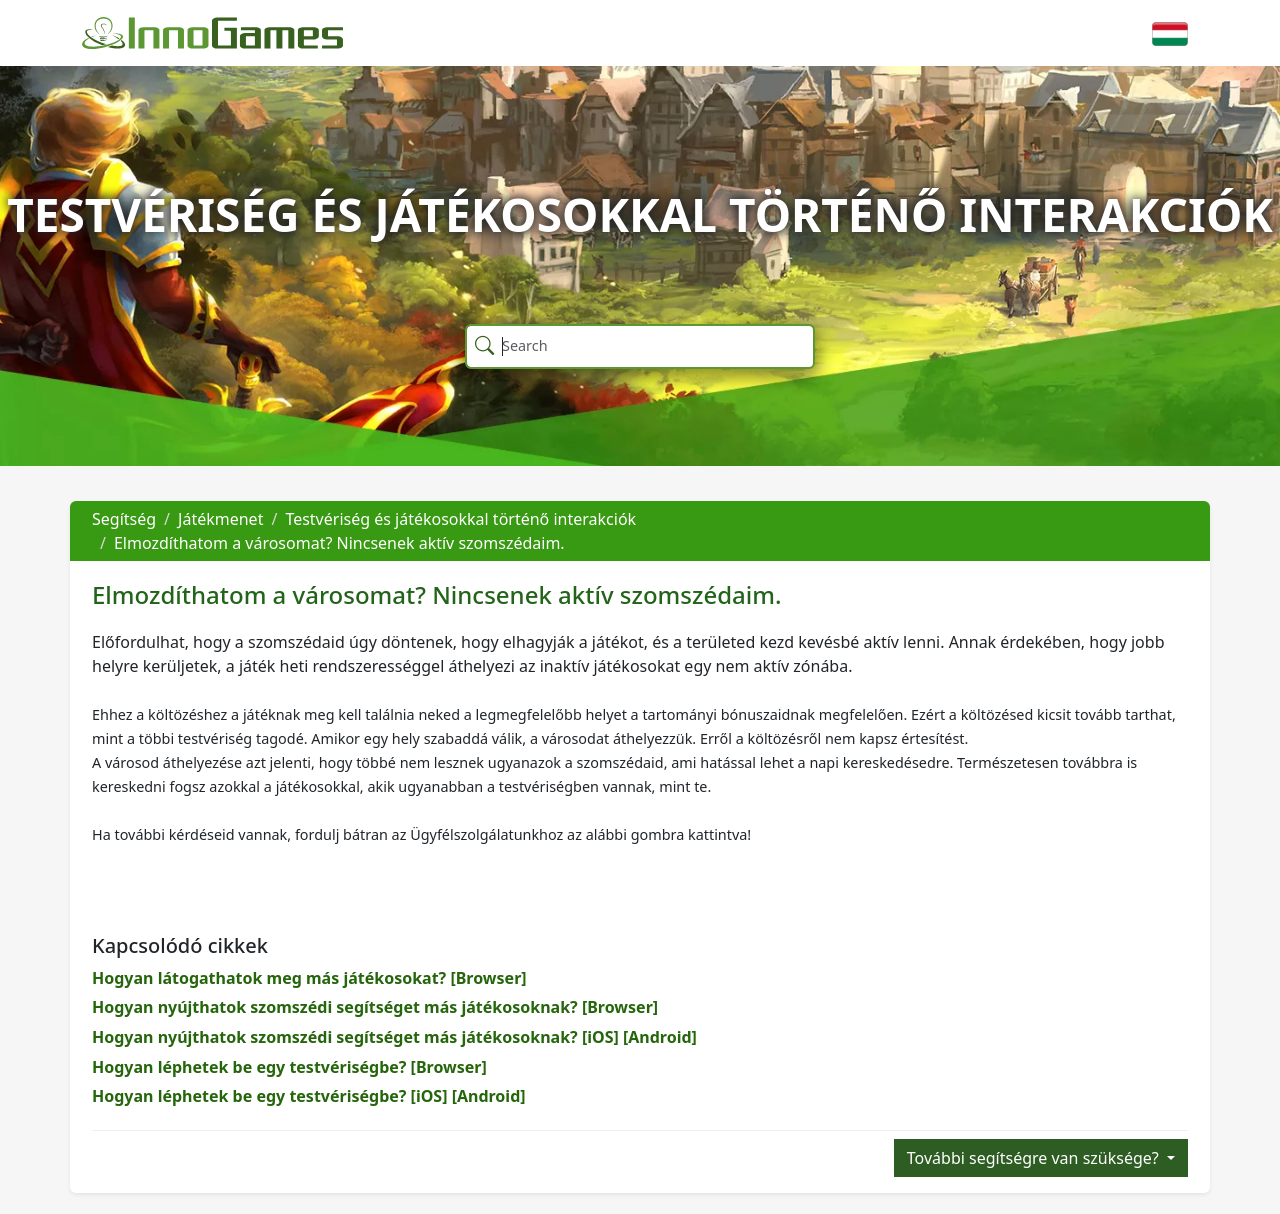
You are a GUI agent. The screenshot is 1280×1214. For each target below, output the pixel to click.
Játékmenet (220, 519)
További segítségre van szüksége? (1035, 1158)
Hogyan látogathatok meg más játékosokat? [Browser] (309, 978)
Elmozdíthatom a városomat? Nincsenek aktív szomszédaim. (339, 543)
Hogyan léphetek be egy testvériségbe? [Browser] (289, 1067)
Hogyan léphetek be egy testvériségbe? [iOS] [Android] (309, 1096)
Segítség (124, 519)
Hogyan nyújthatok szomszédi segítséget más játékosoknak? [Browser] (375, 1007)
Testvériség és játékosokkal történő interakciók (460, 519)
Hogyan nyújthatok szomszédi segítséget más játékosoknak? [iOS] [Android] (394, 1037)
